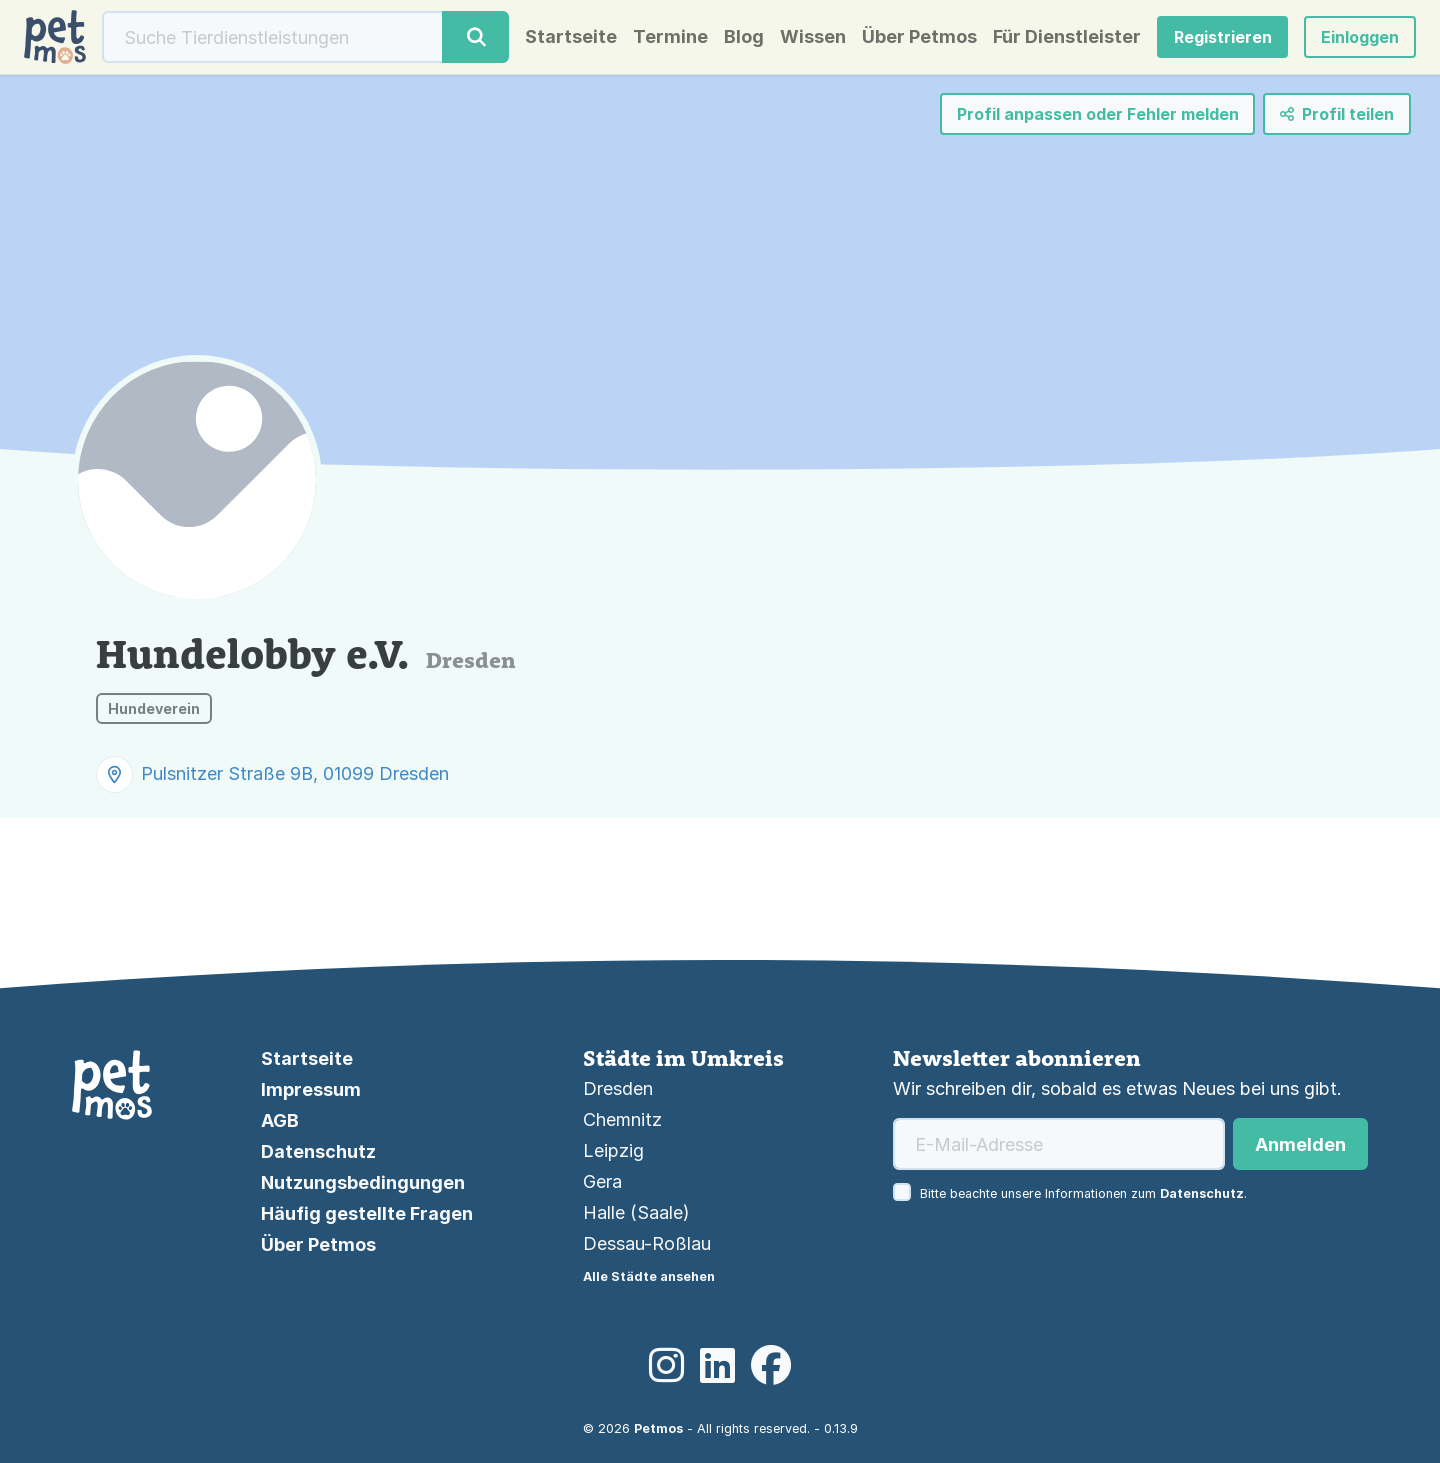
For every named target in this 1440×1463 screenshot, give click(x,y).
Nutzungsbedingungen (363, 1182)
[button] (1360, 37)
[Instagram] (666, 1366)
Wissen (813, 37)
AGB (280, 1120)
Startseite (571, 37)
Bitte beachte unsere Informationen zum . (1083, 1193)
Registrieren (1223, 37)
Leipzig (613, 1150)
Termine (670, 37)
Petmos (658, 1428)
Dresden (618, 1088)
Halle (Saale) (636, 1212)
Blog (744, 37)
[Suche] (273, 37)
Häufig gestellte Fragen (367, 1213)
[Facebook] (771, 1366)
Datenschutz (318, 1151)
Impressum (311, 1089)
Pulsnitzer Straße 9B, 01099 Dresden (295, 773)
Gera (602, 1181)
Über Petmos (919, 37)
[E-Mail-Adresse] (1059, 1144)
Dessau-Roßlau (647, 1243)
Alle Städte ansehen (649, 1276)
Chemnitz (622, 1119)
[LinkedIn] (717, 1366)
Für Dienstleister (1067, 37)
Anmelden (1300, 1144)
